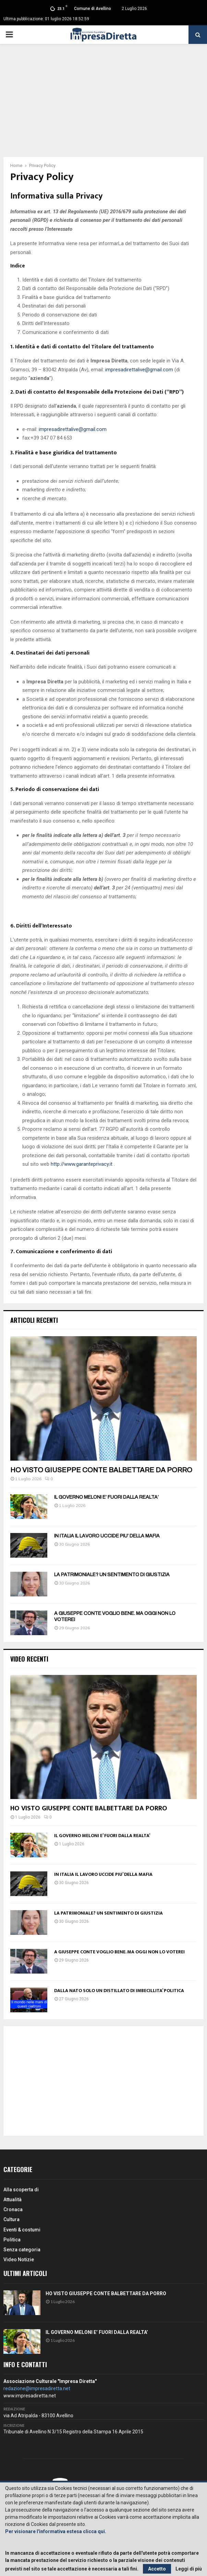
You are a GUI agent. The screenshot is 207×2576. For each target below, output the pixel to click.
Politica (12, 2239)
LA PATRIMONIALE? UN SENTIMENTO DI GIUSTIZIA (112, 1574)
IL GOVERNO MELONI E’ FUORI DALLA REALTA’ (106, 1497)
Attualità (12, 2199)
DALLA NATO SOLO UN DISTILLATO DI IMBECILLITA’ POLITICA (119, 1990)
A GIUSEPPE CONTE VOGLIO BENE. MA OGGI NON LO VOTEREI (119, 1952)
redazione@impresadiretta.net (36, 2388)
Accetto (157, 2569)
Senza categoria (21, 2249)
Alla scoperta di (21, 2189)
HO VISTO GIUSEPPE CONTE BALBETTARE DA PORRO (101, 1470)
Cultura (11, 2219)
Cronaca (13, 2209)
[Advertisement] (103, 106)
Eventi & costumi (21, 2229)
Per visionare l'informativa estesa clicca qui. (55, 2531)
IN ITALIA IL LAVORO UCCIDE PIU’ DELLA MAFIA (107, 1535)
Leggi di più (188, 2568)
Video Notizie (18, 2259)
